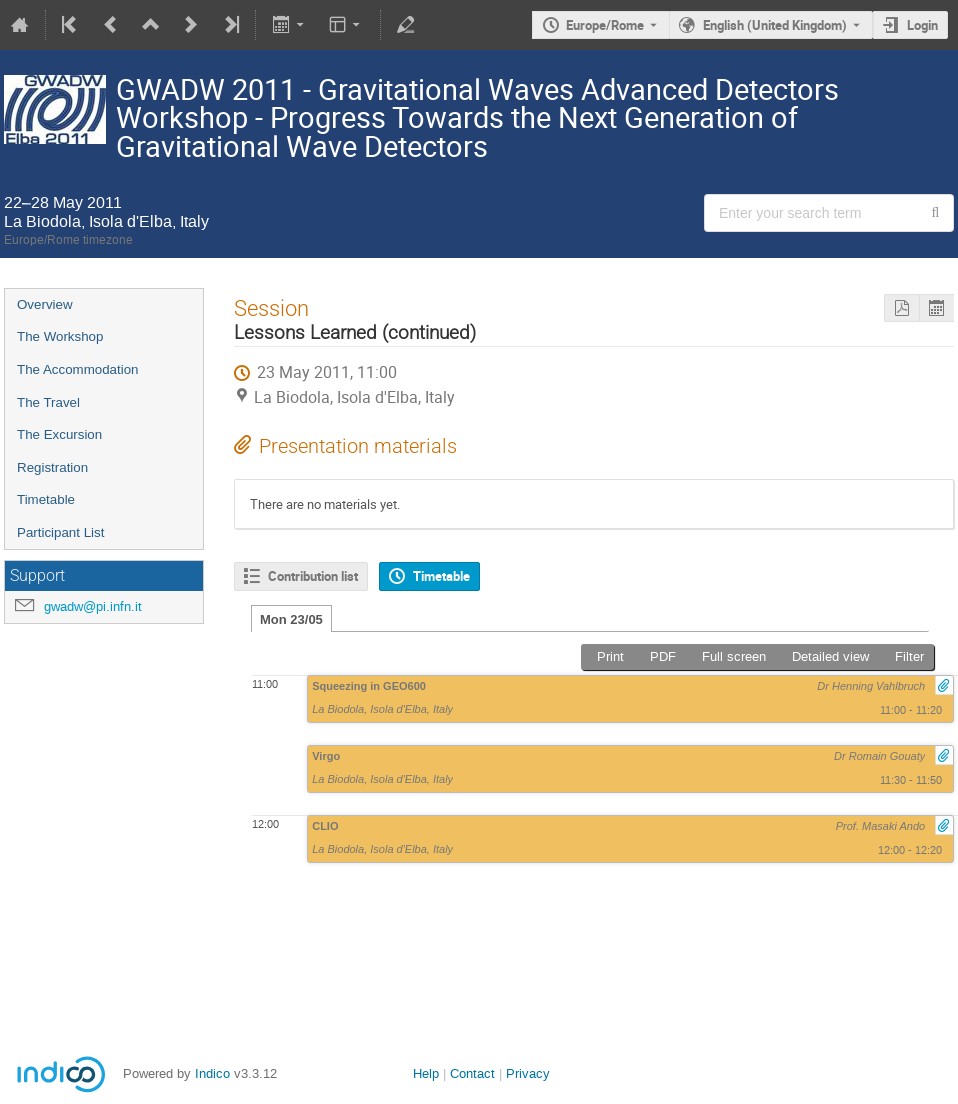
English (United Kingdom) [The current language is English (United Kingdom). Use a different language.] (775, 25)
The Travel (48, 402)
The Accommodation (78, 369)
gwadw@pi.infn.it (93, 606)
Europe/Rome (605, 25)
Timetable (46, 499)
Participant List (60, 532)
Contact (472, 1073)
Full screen (734, 656)
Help (426, 1073)
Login (922, 25)
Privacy (528, 1073)
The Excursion (59, 434)
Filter (909, 656)
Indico (212, 1073)
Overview (45, 304)
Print (610, 656)
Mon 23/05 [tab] (291, 619)
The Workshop (60, 336)
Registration (52, 467)
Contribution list (313, 576)
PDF (663, 656)
